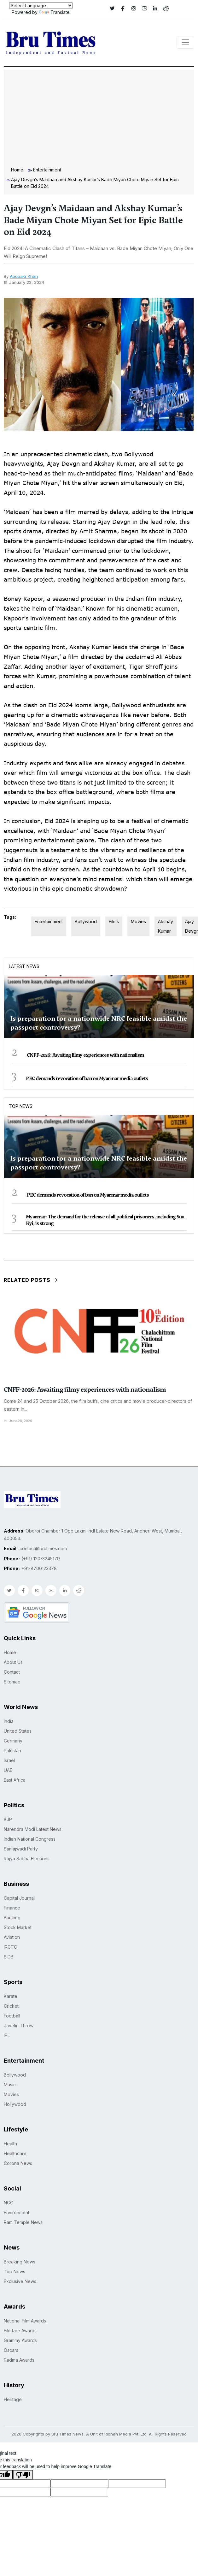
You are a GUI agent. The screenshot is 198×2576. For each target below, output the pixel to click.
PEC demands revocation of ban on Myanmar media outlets (87, 1078)
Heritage (13, 2399)
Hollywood (15, 2104)
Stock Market (18, 1927)
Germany (13, 1740)
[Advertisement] (99, 119)
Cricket (11, 2006)
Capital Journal (19, 1898)
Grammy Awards (20, 2340)
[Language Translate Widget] (41, 5)
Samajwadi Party (21, 1848)
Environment (16, 2212)
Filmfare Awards (20, 2330)
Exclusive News (20, 2281)
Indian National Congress (29, 1839)
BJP (8, 1819)
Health (10, 2143)
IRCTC (10, 1947)
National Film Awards (25, 2320)
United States (18, 1731)
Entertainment (47, 169)
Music (10, 2084)
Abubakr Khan (24, 276)
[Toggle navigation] (185, 42)
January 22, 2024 (24, 282)
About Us (13, 1662)
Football (12, 2015)
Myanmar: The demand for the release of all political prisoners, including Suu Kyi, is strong (105, 1220)
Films (114, 921)
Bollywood (86, 921)
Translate (54, 12)
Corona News (18, 2163)
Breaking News (19, 2261)
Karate (10, 1996)
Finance (12, 1907)
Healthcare (15, 2153)
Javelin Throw (18, 2025)
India (9, 1721)
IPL (7, 2035)
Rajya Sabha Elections (27, 1858)
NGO (9, 2202)
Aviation (12, 1937)
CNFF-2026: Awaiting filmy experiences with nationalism (85, 1055)
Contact (12, 1672)
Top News (20, 1106)
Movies (138, 921)
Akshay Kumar (165, 926)
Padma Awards (19, 2360)
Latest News (24, 966)
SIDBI (9, 1956)
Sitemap (12, 1681)
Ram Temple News (23, 2222)
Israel (9, 1760)
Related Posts (31, 1280)
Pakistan (12, 1750)
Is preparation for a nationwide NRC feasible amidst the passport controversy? (98, 1023)
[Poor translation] (23, 2474)
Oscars (11, 2350)
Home (17, 169)
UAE (8, 1770)
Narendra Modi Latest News (32, 1829)
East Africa (15, 1780)
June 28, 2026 (18, 1421)
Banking (12, 1917)
